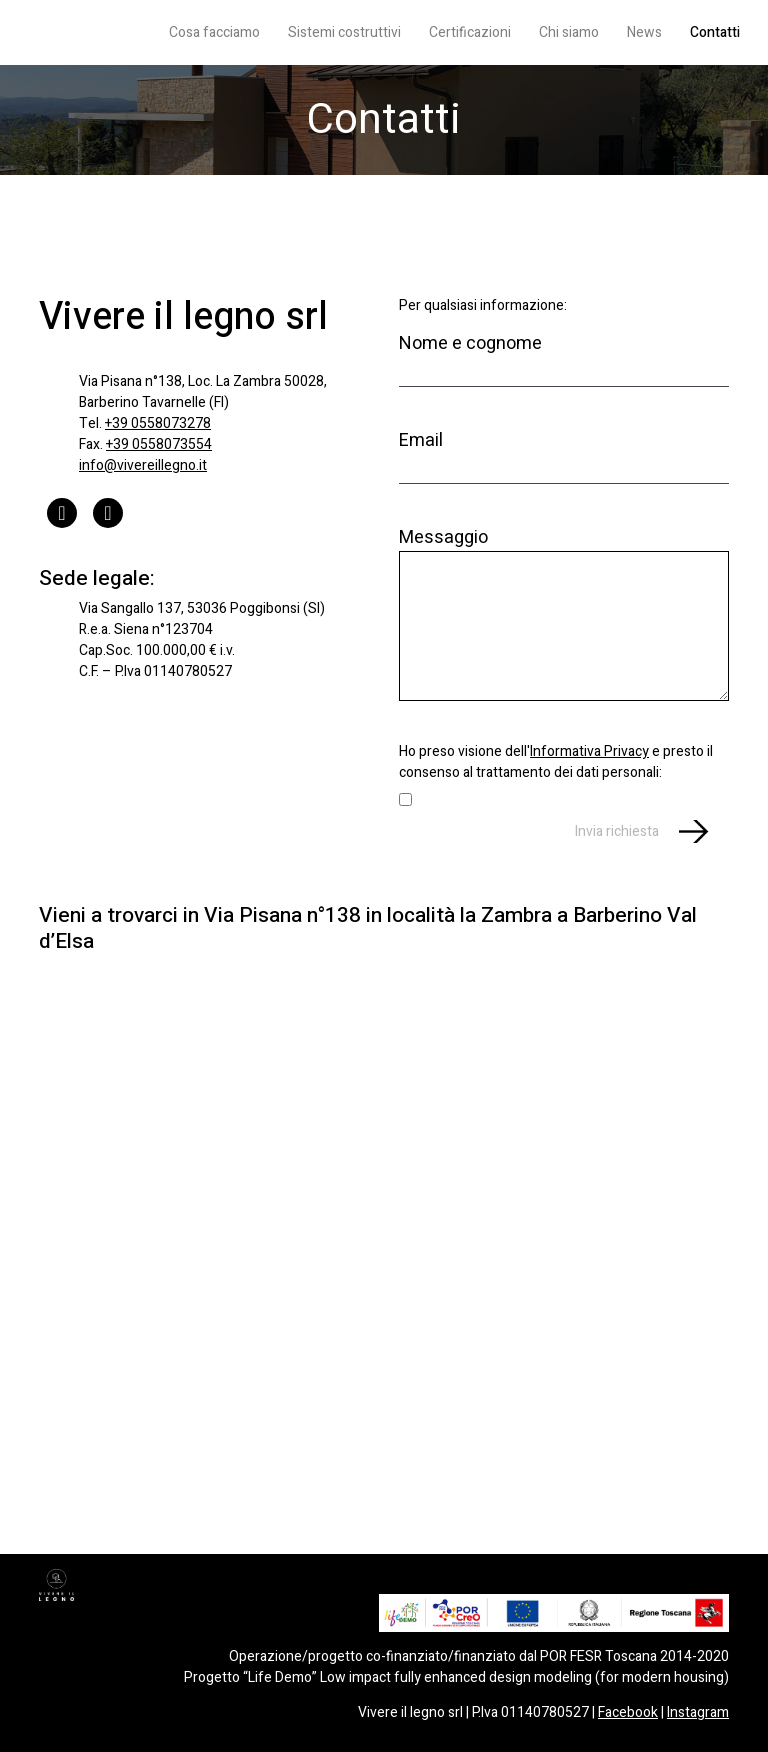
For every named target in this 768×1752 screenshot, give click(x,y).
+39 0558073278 (158, 423)
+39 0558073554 (159, 444)
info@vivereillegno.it (143, 465)
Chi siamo (569, 32)
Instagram (698, 1712)
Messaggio (564, 612)
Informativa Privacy (589, 751)
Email (564, 454)
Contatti (715, 32)
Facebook (628, 1712)
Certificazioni (470, 32)
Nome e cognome (564, 357)
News (644, 32)
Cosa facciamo (214, 32)
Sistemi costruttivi (344, 32)
